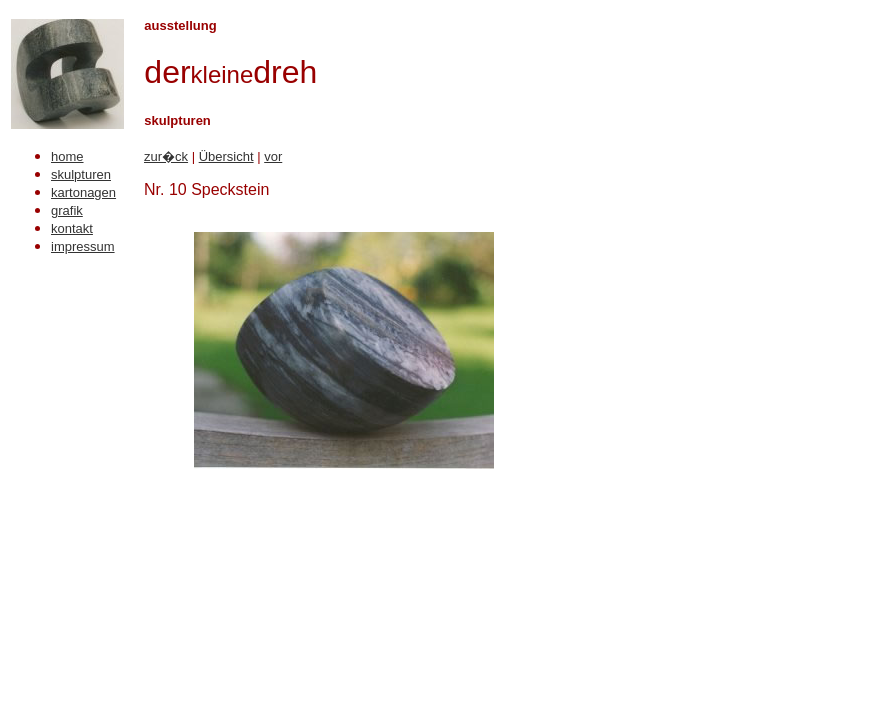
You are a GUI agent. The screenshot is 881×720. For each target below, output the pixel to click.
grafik (67, 210)
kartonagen (83, 192)
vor (273, 156)
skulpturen (81, 174)
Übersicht (226, 156)
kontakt (72, 228)
